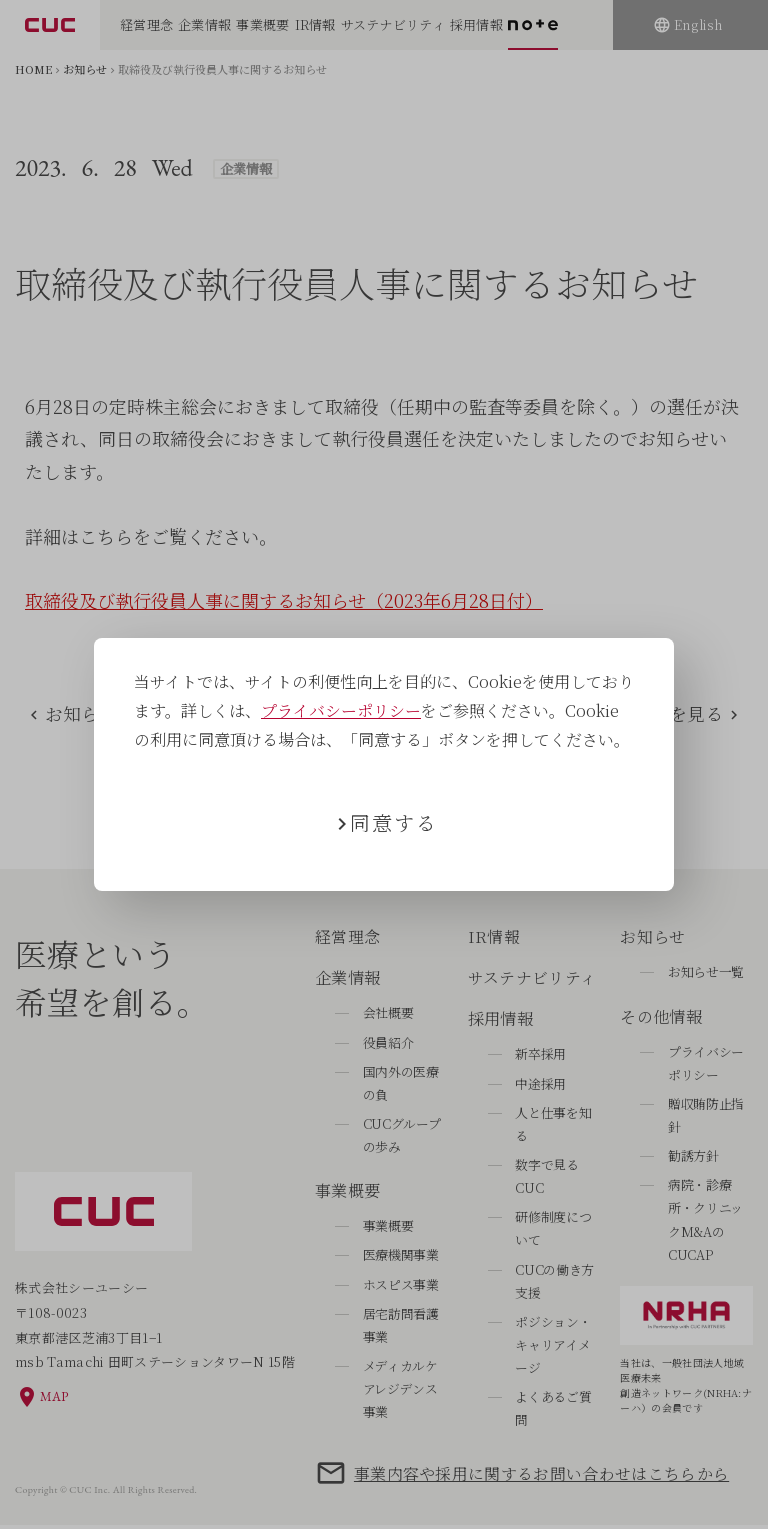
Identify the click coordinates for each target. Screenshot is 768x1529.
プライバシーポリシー (341, 710)
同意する (394, 822)
